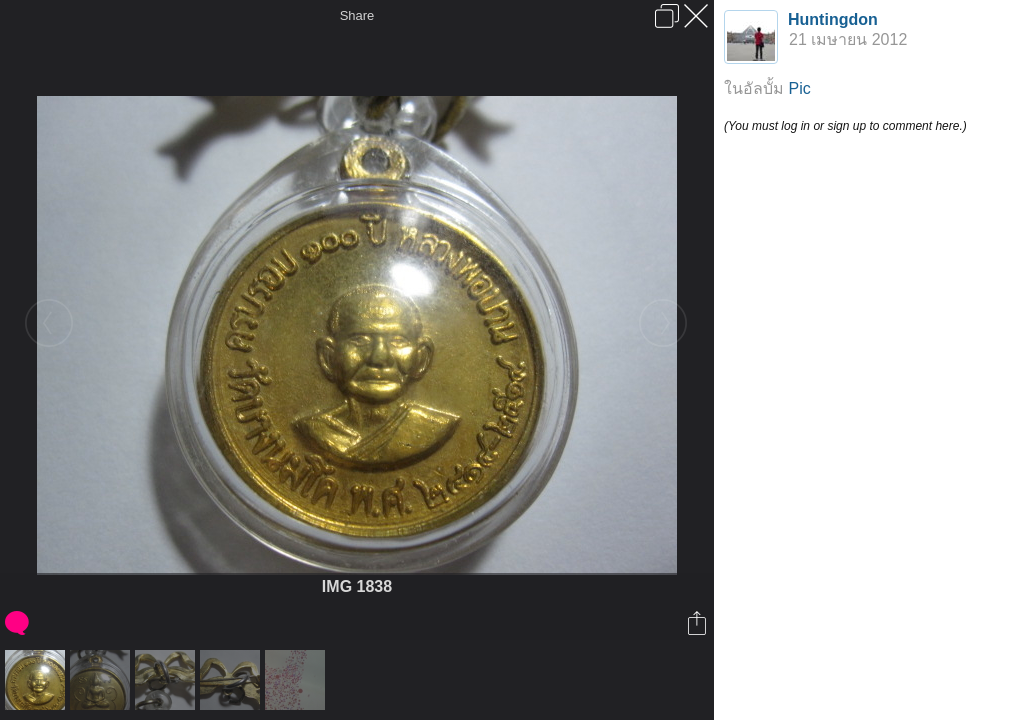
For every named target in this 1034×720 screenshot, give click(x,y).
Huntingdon (833, 19)
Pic (799, 88)
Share (357, 15)
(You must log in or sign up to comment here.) (845, 126)
